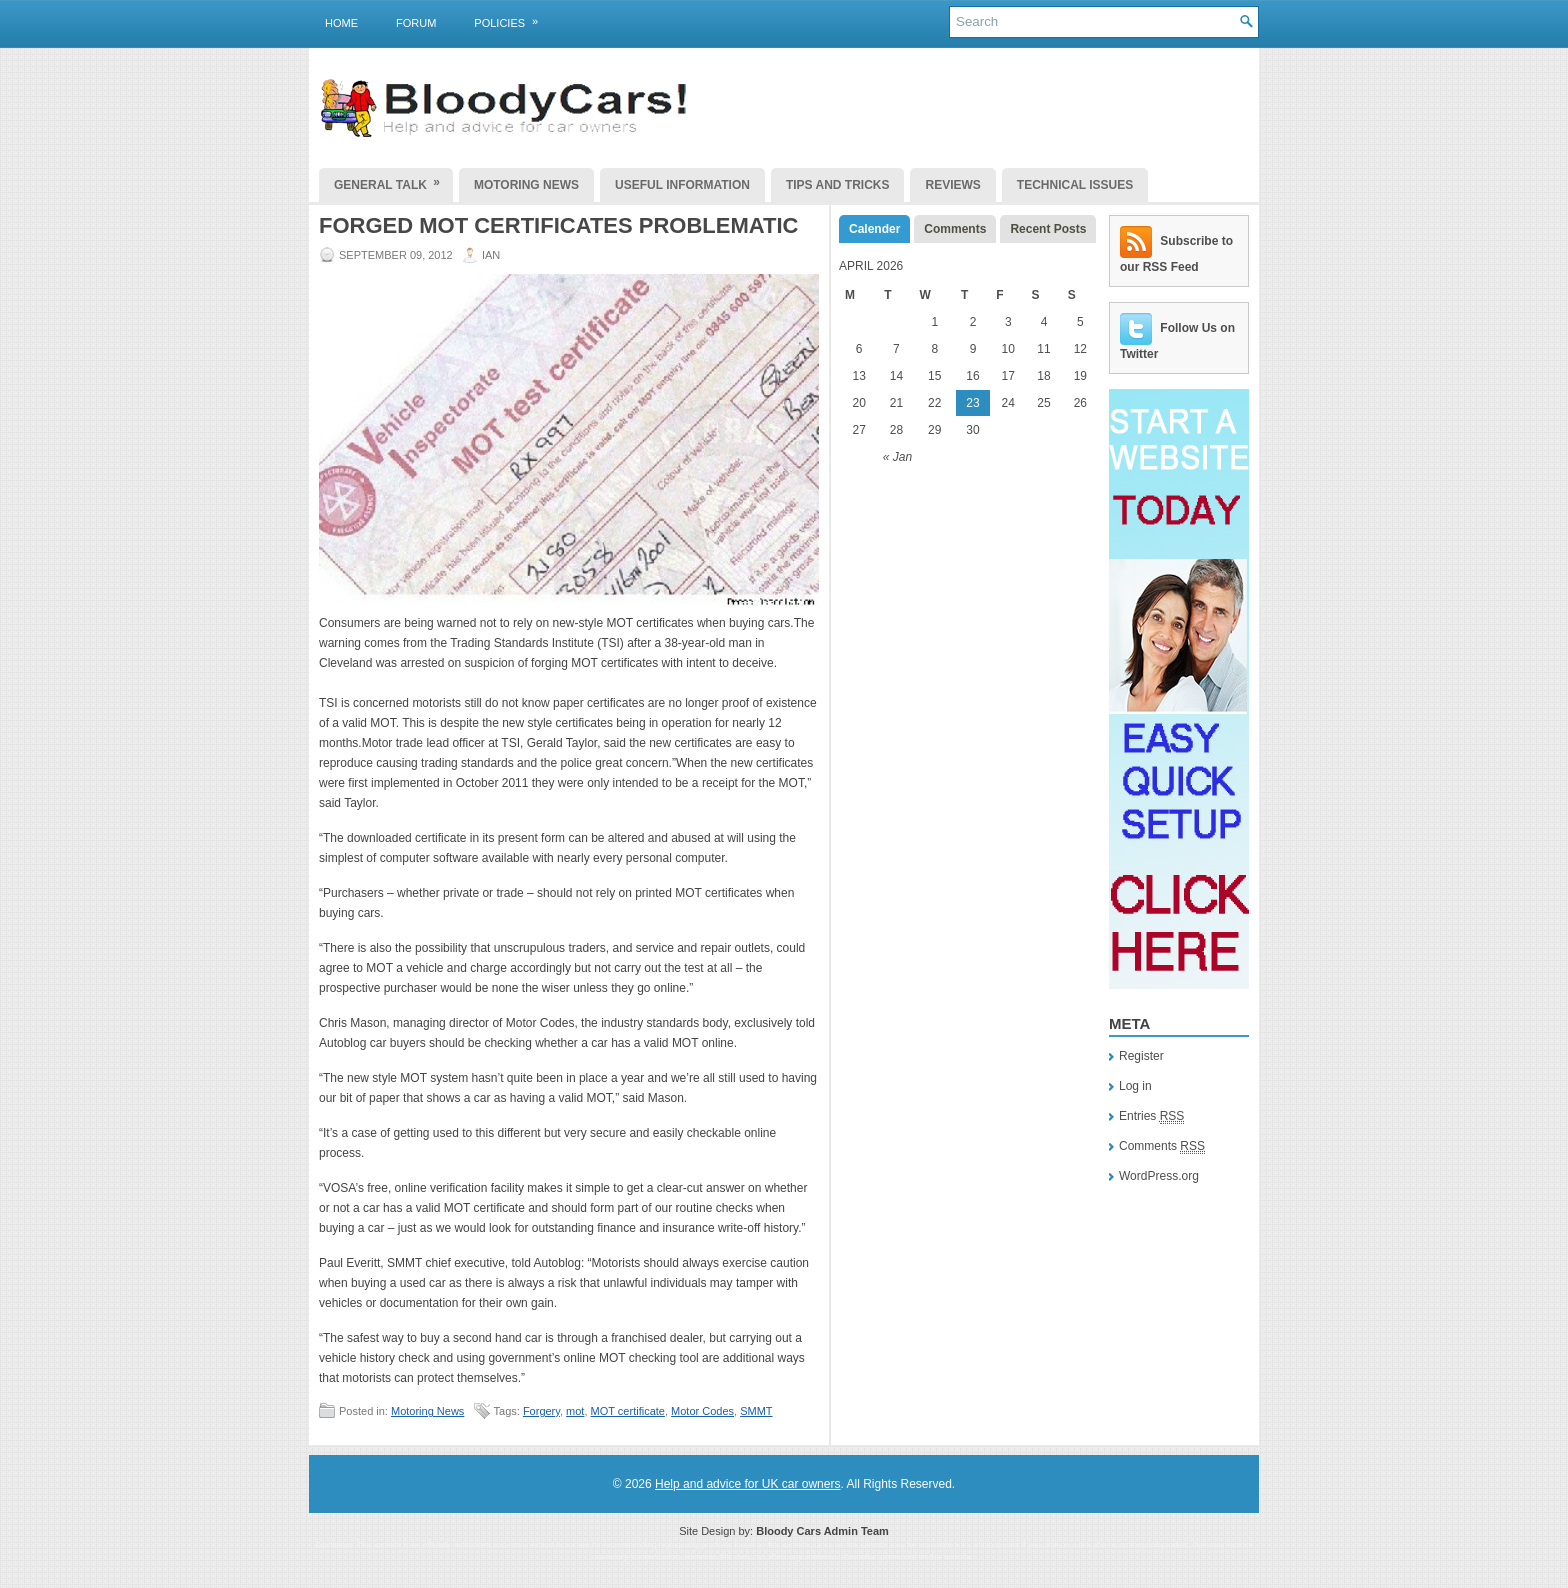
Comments (955, 229)
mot (575, 1411)
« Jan (897, 457)
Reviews (952, 185)
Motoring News (526, 185)
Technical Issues (1075, 185)
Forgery (541, 1411)
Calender (874, 229)
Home (341, 23)
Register (1141, 1056)
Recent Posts (1048, 229)
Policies (512, 19)
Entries (1151, 1116)
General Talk (393, 180)
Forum (416, 23)
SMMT (756, 1411)
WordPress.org (1159, 1176)
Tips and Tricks (838, 185)
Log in (1135, 1086)
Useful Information (682, 185)
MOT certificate (628, 1411)
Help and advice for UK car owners (747, 1484)
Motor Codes (702, 1411)
